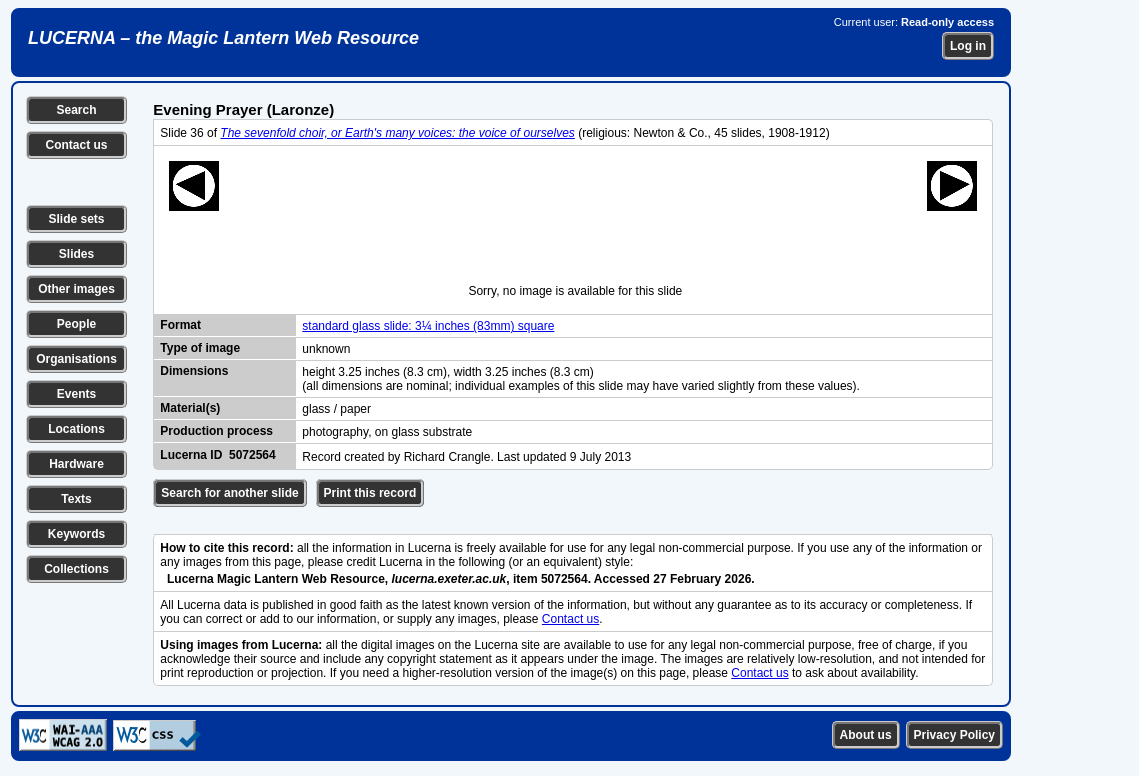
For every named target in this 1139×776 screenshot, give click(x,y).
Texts (76, 499)
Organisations (76, 359)
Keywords (76, 534)
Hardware (76, 464)
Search (76, 110)
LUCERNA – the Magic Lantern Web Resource (223, 38)
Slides (76, 254)
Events (76, 394)
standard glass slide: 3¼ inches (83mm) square (428, 326)
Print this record (370, 493)
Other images (76, 289)
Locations (76, 429)
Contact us (76, 145)
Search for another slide (229, 493)
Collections (76, 569)
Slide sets (76, 219)
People (76, 324)
